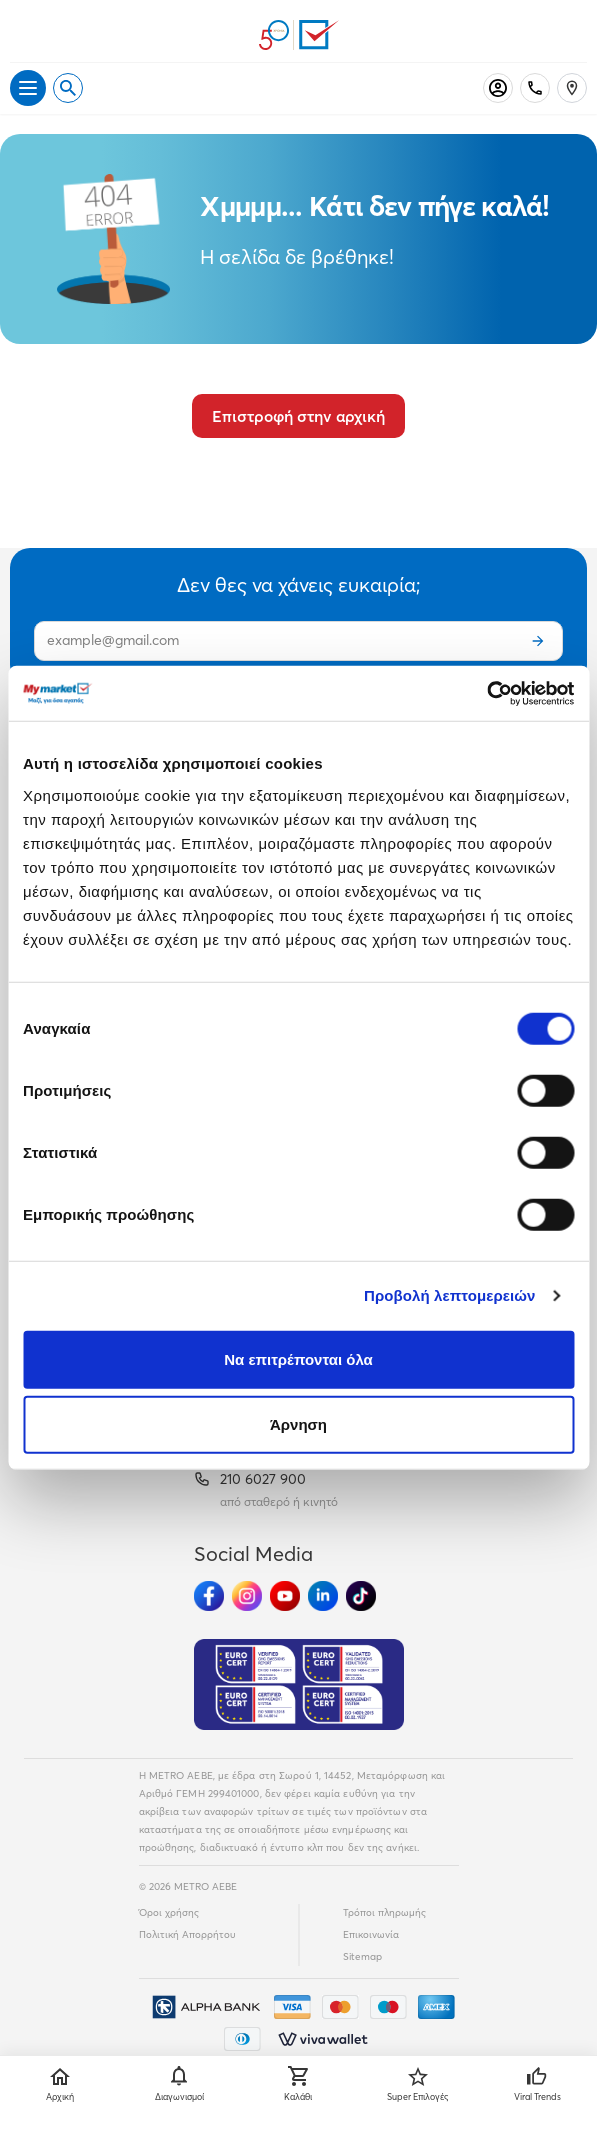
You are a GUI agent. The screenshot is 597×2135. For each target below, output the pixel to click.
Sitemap (362, 1956)
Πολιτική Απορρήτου (187, 1934)
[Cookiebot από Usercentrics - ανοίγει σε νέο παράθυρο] (486, 693)
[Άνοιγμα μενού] (28, 88)
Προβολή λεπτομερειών (450, 1295)
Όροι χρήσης (169, 1912)
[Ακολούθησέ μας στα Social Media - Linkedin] (323, 1596)
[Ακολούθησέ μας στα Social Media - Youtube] (285, 1596)
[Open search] (68, 88)
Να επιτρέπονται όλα (298, 1358)
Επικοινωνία (371, 1934)
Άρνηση (298, 1424)
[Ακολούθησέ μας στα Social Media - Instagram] (247, 1596)
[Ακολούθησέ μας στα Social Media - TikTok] (361, 1596)
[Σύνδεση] (498, 88)
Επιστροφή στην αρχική (298, 416)
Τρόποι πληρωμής (384, 1912)
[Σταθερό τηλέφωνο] (535, 88)
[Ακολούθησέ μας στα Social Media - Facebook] (209, 1596)
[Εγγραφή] (538, 641)
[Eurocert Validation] (299, 1685)
